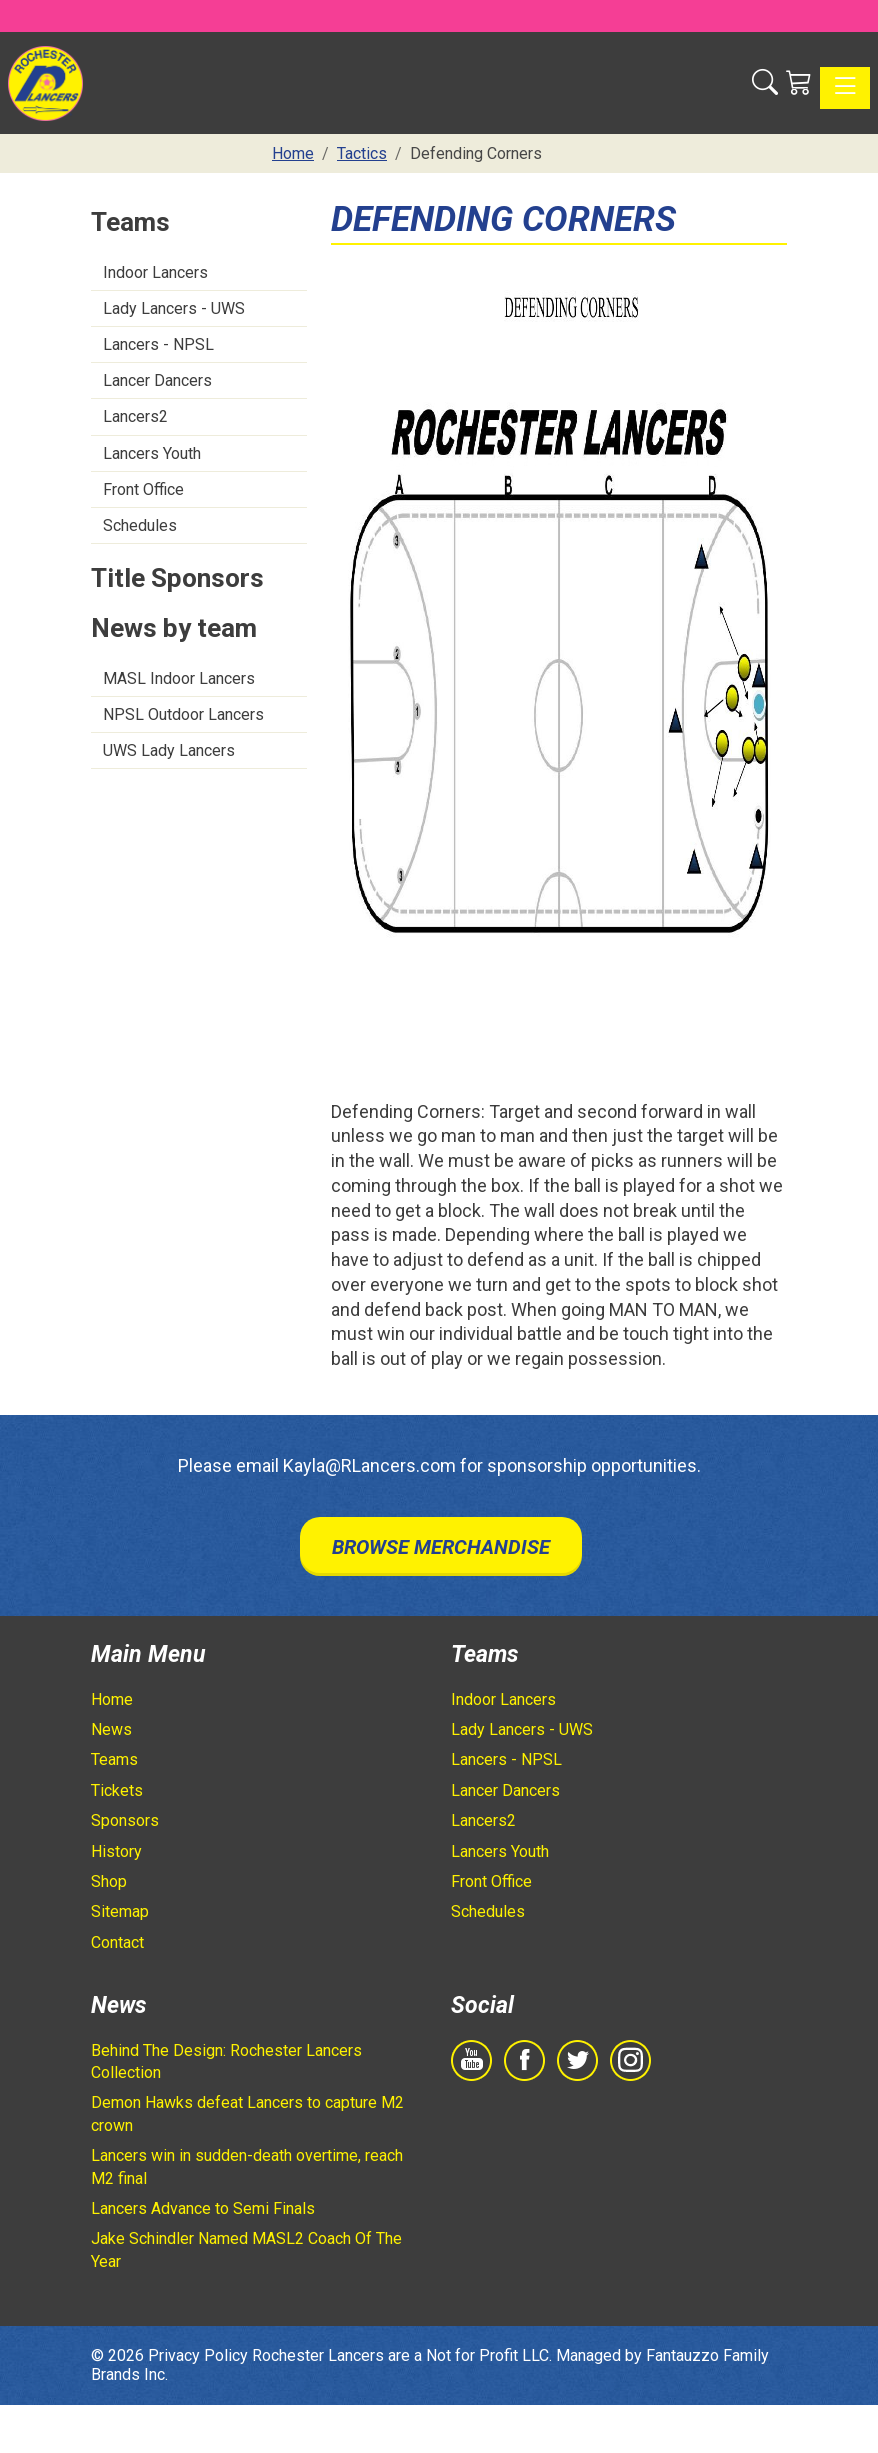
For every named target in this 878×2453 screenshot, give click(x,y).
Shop (109, 1881)
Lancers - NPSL (158, 344)
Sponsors (125, 1820)
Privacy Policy (198, 2355)
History (116, 1851)
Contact (117, 1942)
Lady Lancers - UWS (174, 308)
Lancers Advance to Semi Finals (203, 2208)
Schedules (140, 525)
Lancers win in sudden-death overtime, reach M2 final (247, 2166)
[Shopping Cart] (799, 82)
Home (112, 1699)
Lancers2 (135, 416)
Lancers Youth (152, 453)
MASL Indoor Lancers (179, 678)
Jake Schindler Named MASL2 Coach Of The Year (246, 2249)
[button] (765, 82)
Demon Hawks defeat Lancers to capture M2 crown (247, 2113)
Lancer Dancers (157, 380)
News (111, 1729)
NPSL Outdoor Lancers (183, 714)
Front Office (143, 489)
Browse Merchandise (441, 1547)
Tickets (117, 1790)
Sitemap (120, 1911)
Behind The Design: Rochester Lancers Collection (226, 2061)
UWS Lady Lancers (169, 750)
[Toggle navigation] (845, 88)
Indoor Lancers (155, 272)
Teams (114, 1759)
